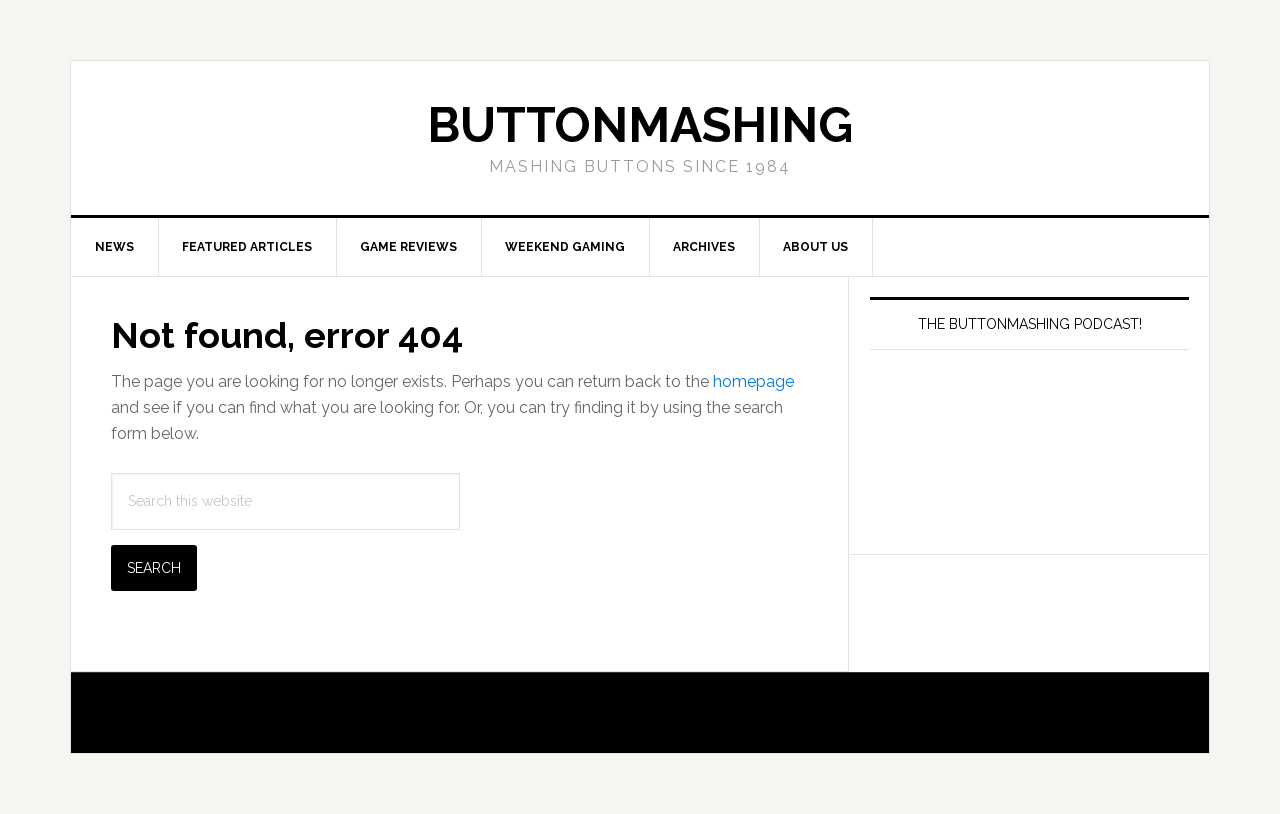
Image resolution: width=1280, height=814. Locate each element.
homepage (753, 381)
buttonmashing (640, 125)
